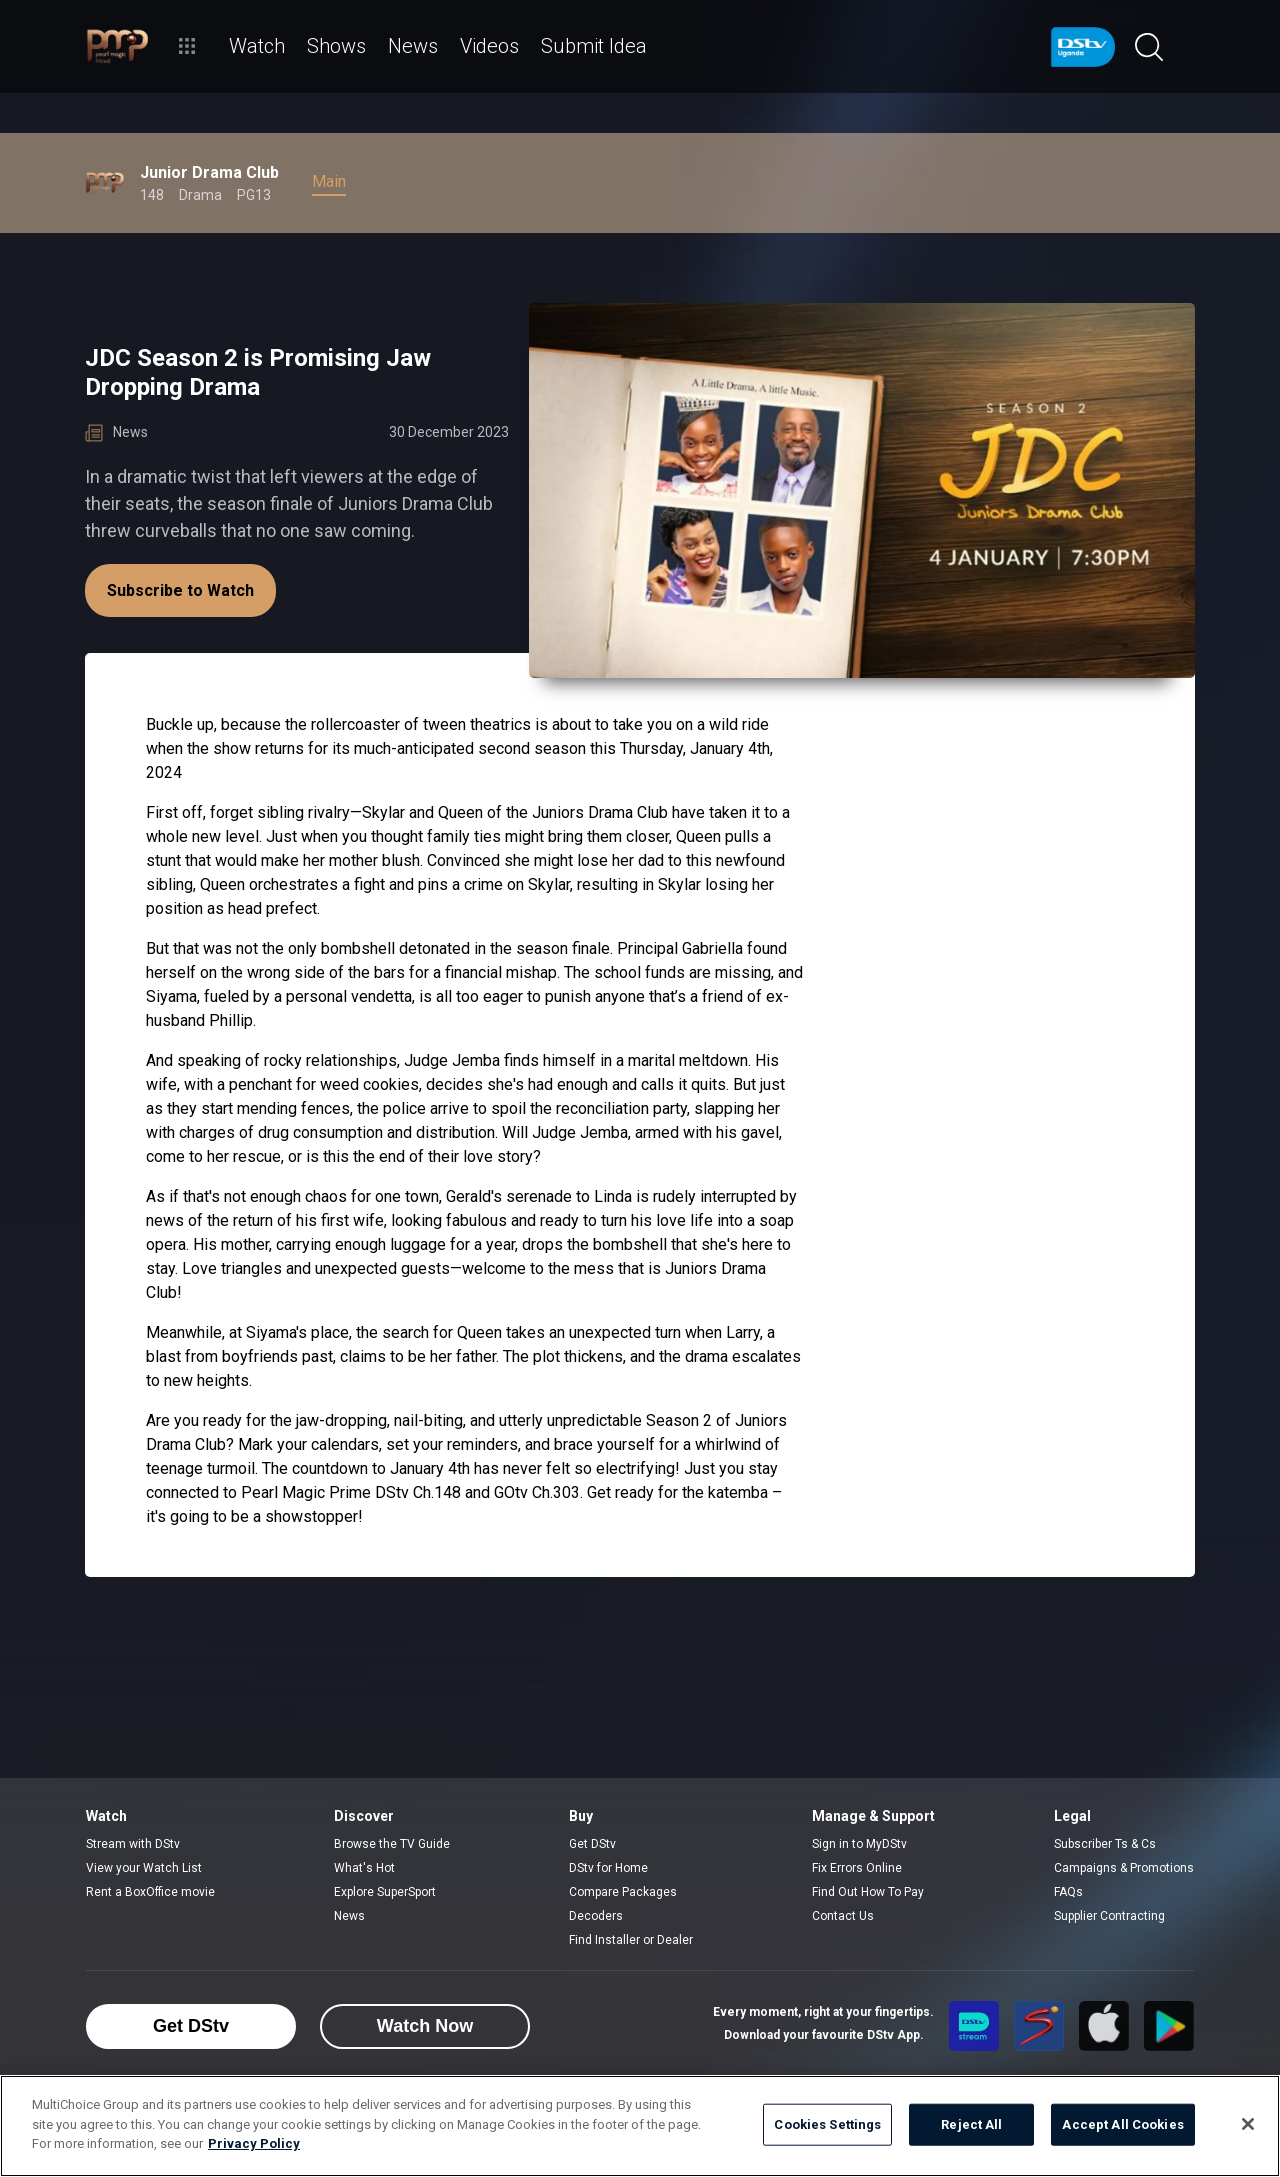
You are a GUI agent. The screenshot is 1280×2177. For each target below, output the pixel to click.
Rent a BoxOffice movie (150, 1892)
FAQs (1068, 1892)
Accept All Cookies (1122, 2124)
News (349, 1916)
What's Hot (364, 1868)
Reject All (971, 2124)
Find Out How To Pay (868, 1892)
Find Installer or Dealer (631, 1940)
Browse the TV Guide (392, 1844)
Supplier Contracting (1109, 1916)
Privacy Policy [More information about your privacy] (254, 2143)
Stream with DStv (133, 1844)
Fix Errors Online (857, 1868)
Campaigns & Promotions (1124, 1868)
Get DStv (592, 1844)
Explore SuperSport (385, 1892)
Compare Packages (623, 1892)
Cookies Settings (827, 2124)
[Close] (1248, 2124)
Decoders (596, 1916)
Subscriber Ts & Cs (1105, 1844)
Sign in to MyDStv (859, 1844)
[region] (640, 2126)
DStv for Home (608, 1868)
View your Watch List (144, 1868)
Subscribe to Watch (180, 590)
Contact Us (843, 1916)
